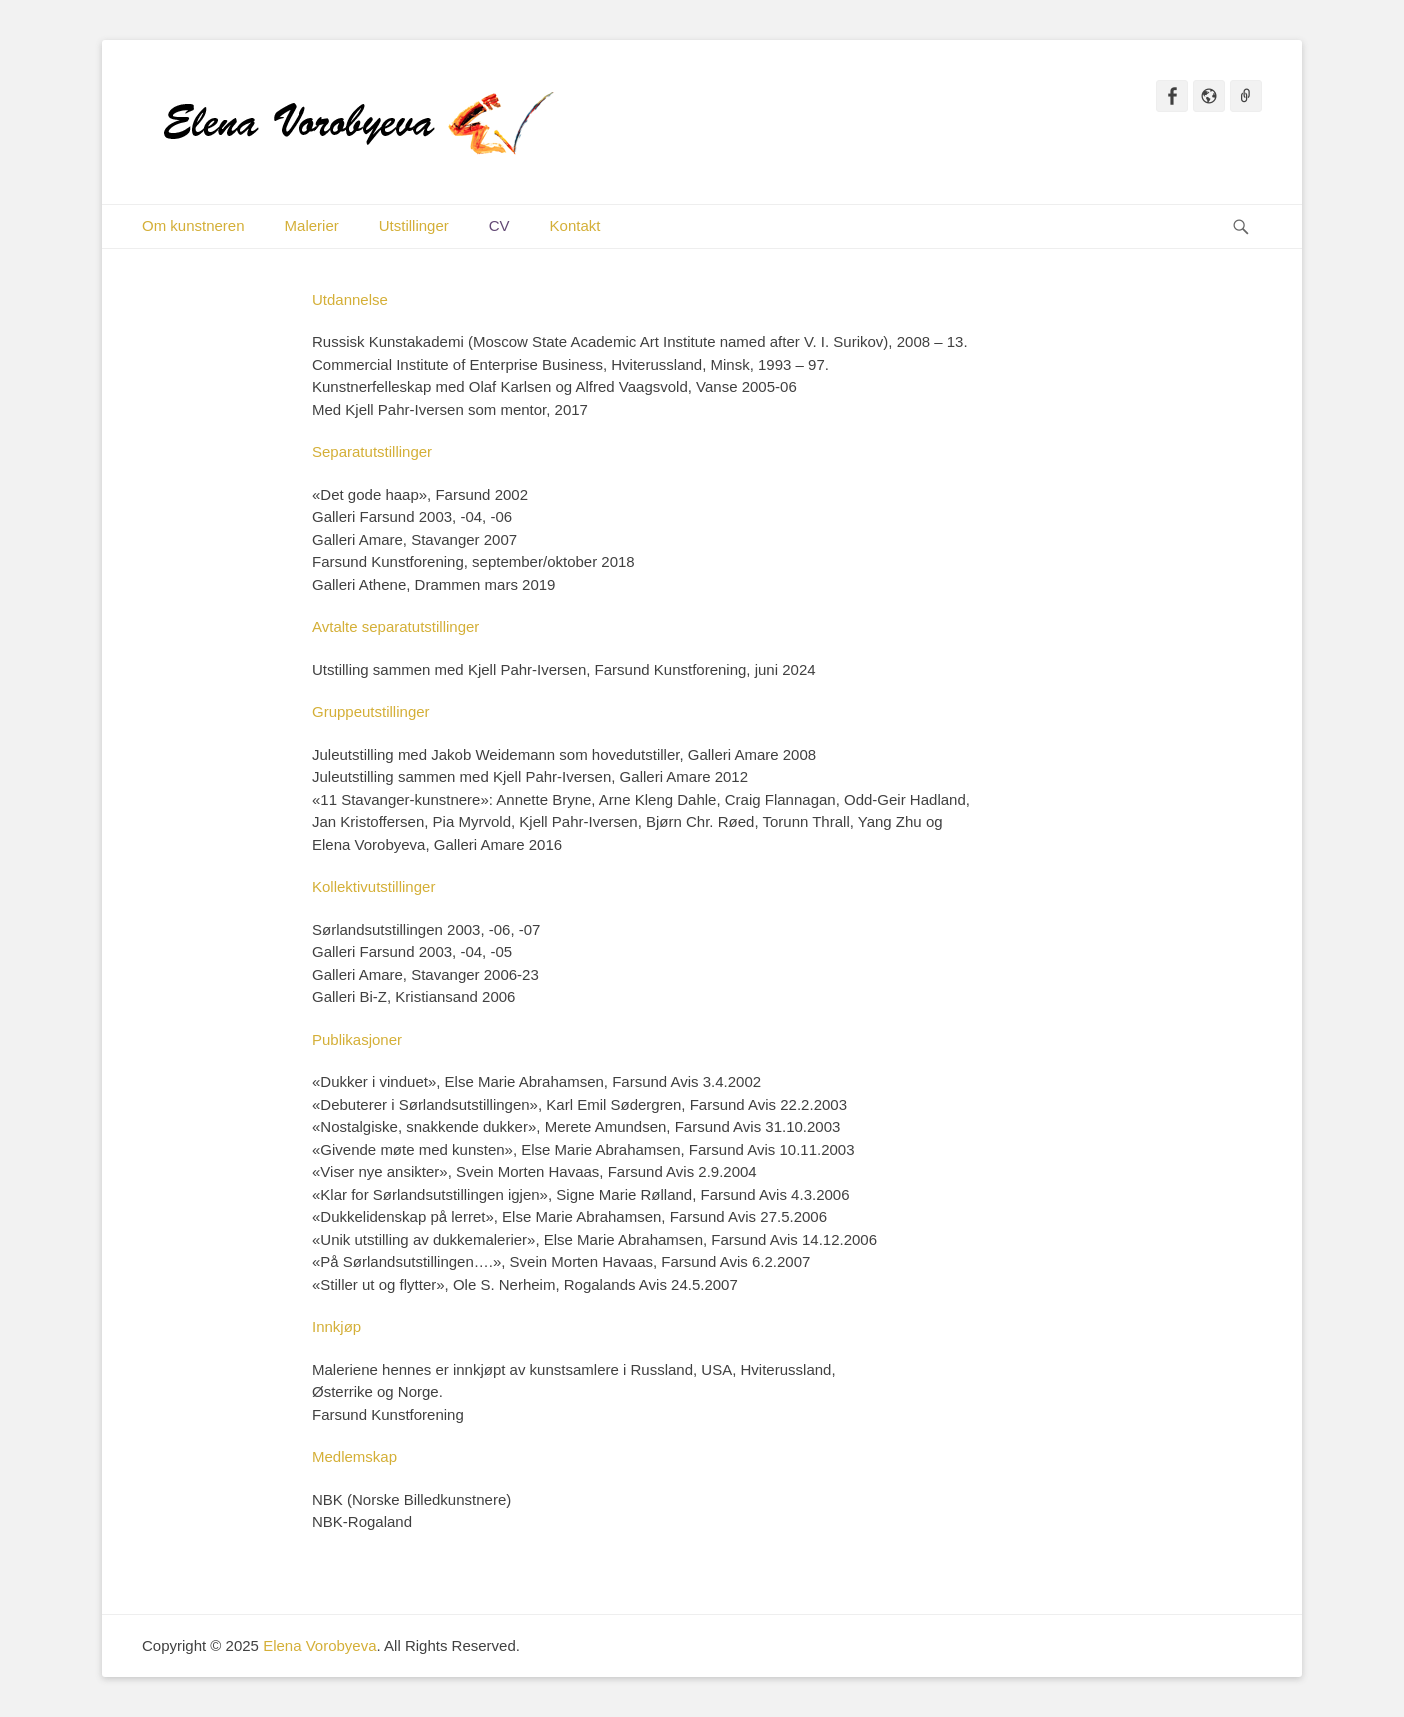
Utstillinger (414, 225)
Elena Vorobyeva (319, 1645)
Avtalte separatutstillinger (395, 626)
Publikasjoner (357, 1039)
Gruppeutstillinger (371, 711)
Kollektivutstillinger (373, 886)
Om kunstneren (193, 225)
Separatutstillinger (372, 451)
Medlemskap (354, 1456)
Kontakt (575, 225)
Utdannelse (350, 299)
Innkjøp (336, 1326)
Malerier (312, 225)
